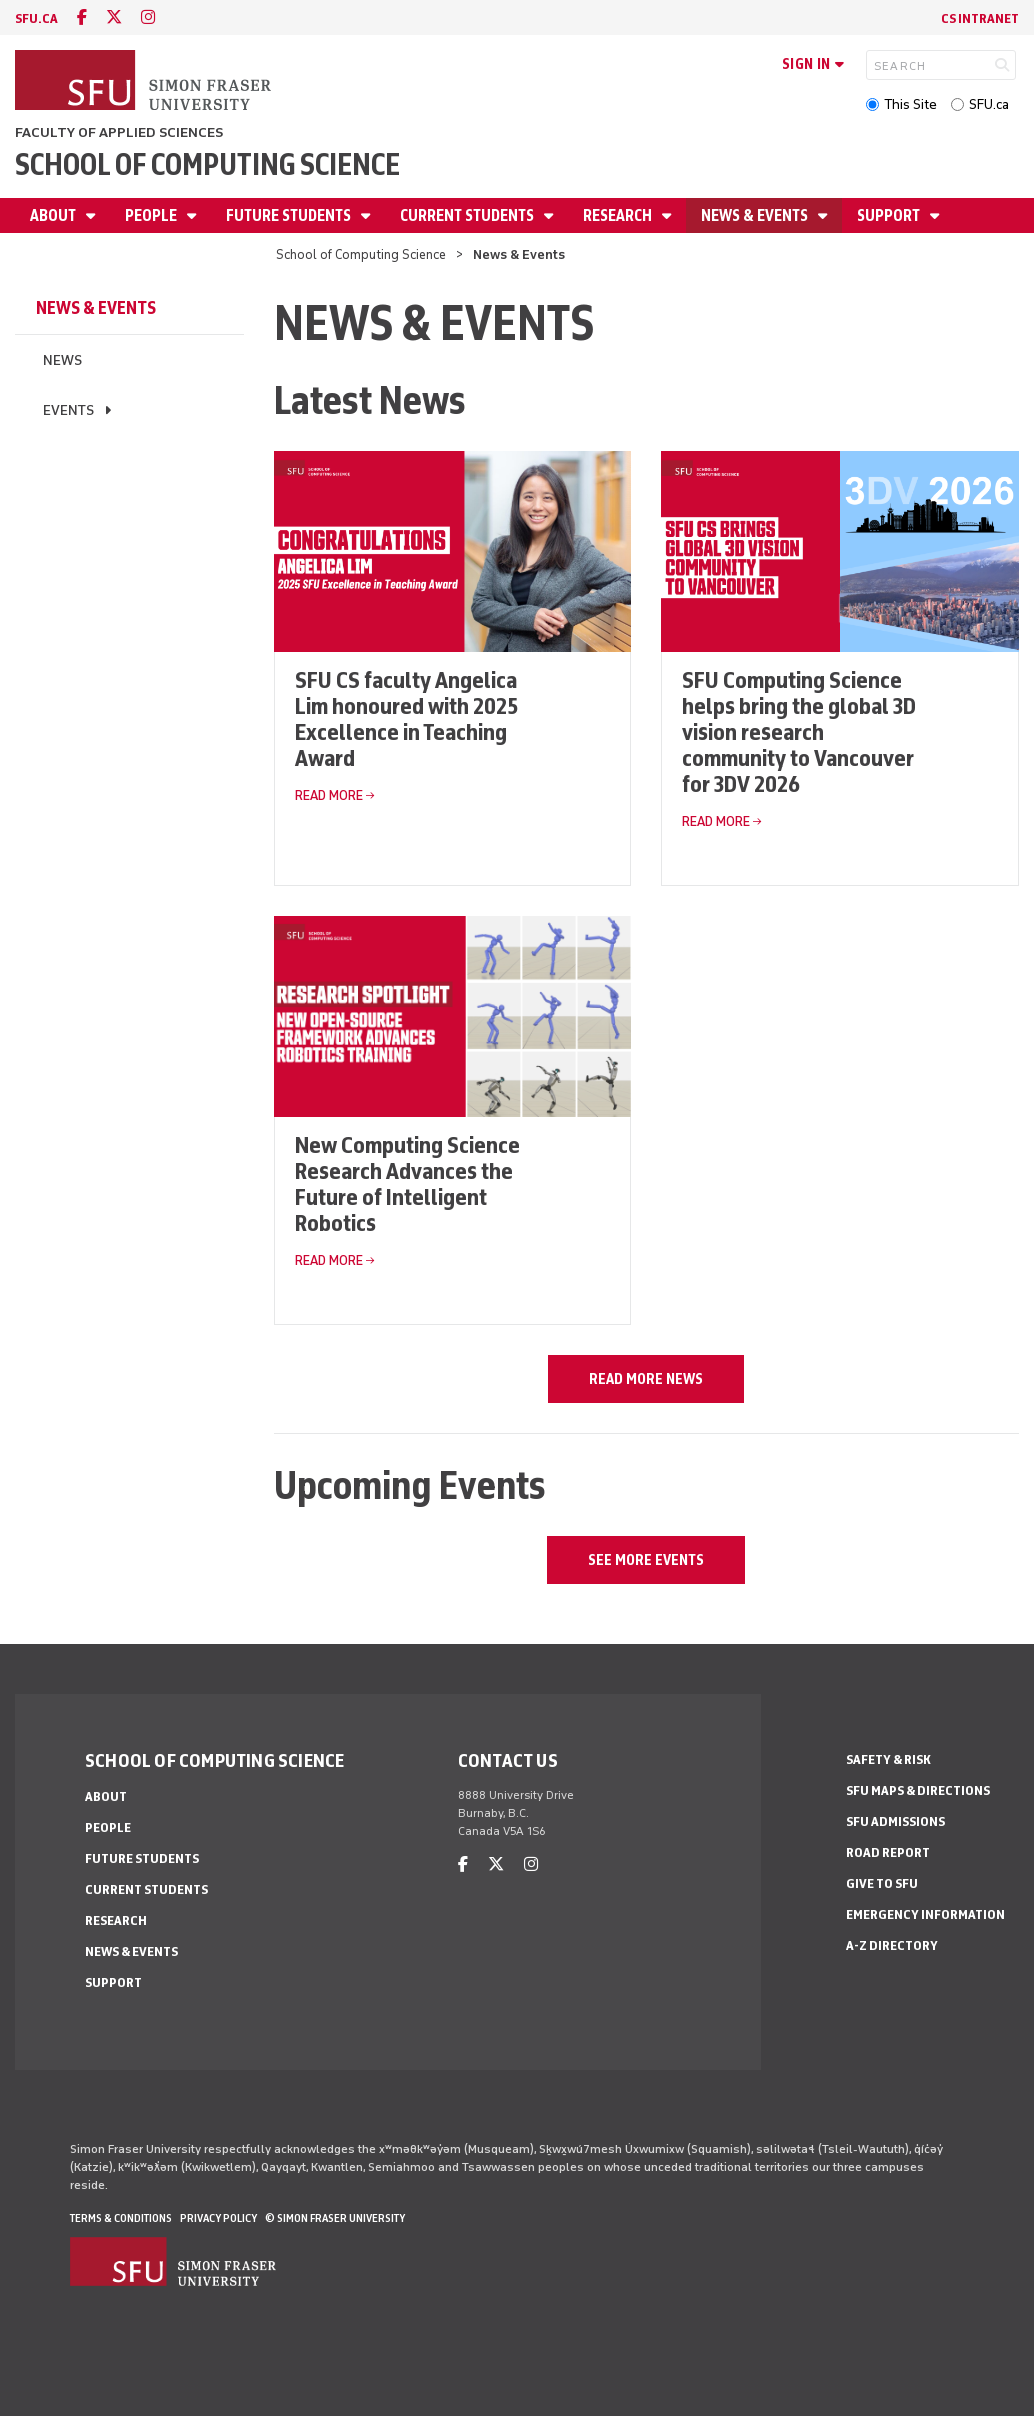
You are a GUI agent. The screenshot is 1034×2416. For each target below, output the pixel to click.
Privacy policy (218, 2218)
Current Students (468, 215)
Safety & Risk (888, 1759)
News (62, 360)
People (152, 215)
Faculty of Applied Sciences (119, 132)
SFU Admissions (895, 1821)
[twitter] (114, 17)
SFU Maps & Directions (918, 1790)
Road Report (888, 1852)
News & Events (756, 215)
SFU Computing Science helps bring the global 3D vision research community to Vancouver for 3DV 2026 (799, 731)
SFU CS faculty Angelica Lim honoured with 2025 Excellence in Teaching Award (406, 718)
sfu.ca (36, 18)
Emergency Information (925, 1914)
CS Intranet (980, 18)
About (54, 215)
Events (68, 410)
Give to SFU (882, 1883)
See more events (646, 1560)
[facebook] (82, 17)
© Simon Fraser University (335, 2218)
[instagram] (148, 17)
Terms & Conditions (121, 2218)
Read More (329, 795)
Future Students (290, 215)
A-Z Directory (892, 1945)
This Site (910, 104)
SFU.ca (989, 104)
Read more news (646, 1379)
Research (619, 215)
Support (890, 215)
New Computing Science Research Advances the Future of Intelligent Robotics (407, 1183)
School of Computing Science (207, 164)
